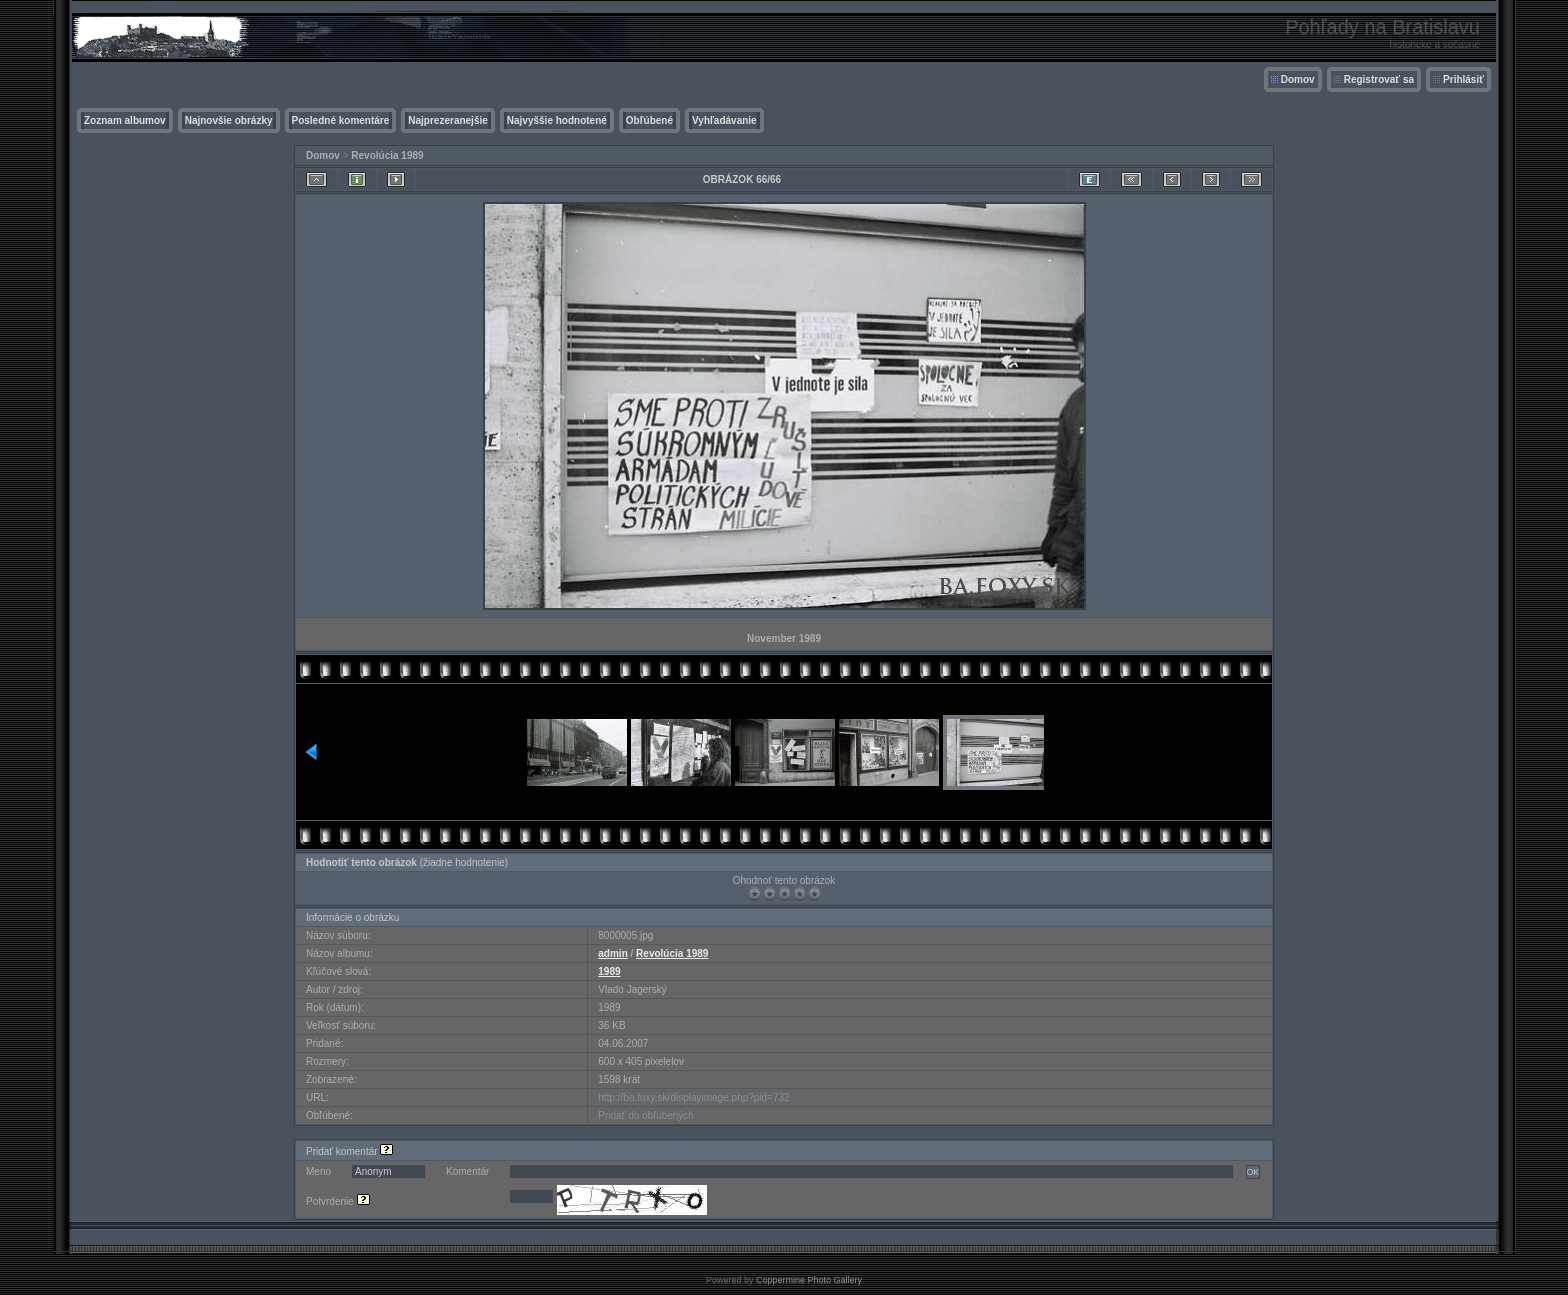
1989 (609, 971)
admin (612, 953)
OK (1253, 1172)
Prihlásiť (1463, 79)
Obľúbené (649, 120)
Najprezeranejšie (448, 120)
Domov (1298, 79)
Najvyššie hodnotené (557, 120)
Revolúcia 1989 (387, 155)
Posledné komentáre (341, 120)
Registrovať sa (1379, 79)
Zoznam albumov (125, 120)
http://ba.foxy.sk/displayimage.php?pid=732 (693, 1097)
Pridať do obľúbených (646, 1115)
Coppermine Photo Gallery (809, 1280)
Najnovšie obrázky (229, 120)
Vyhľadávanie (724, 120)
